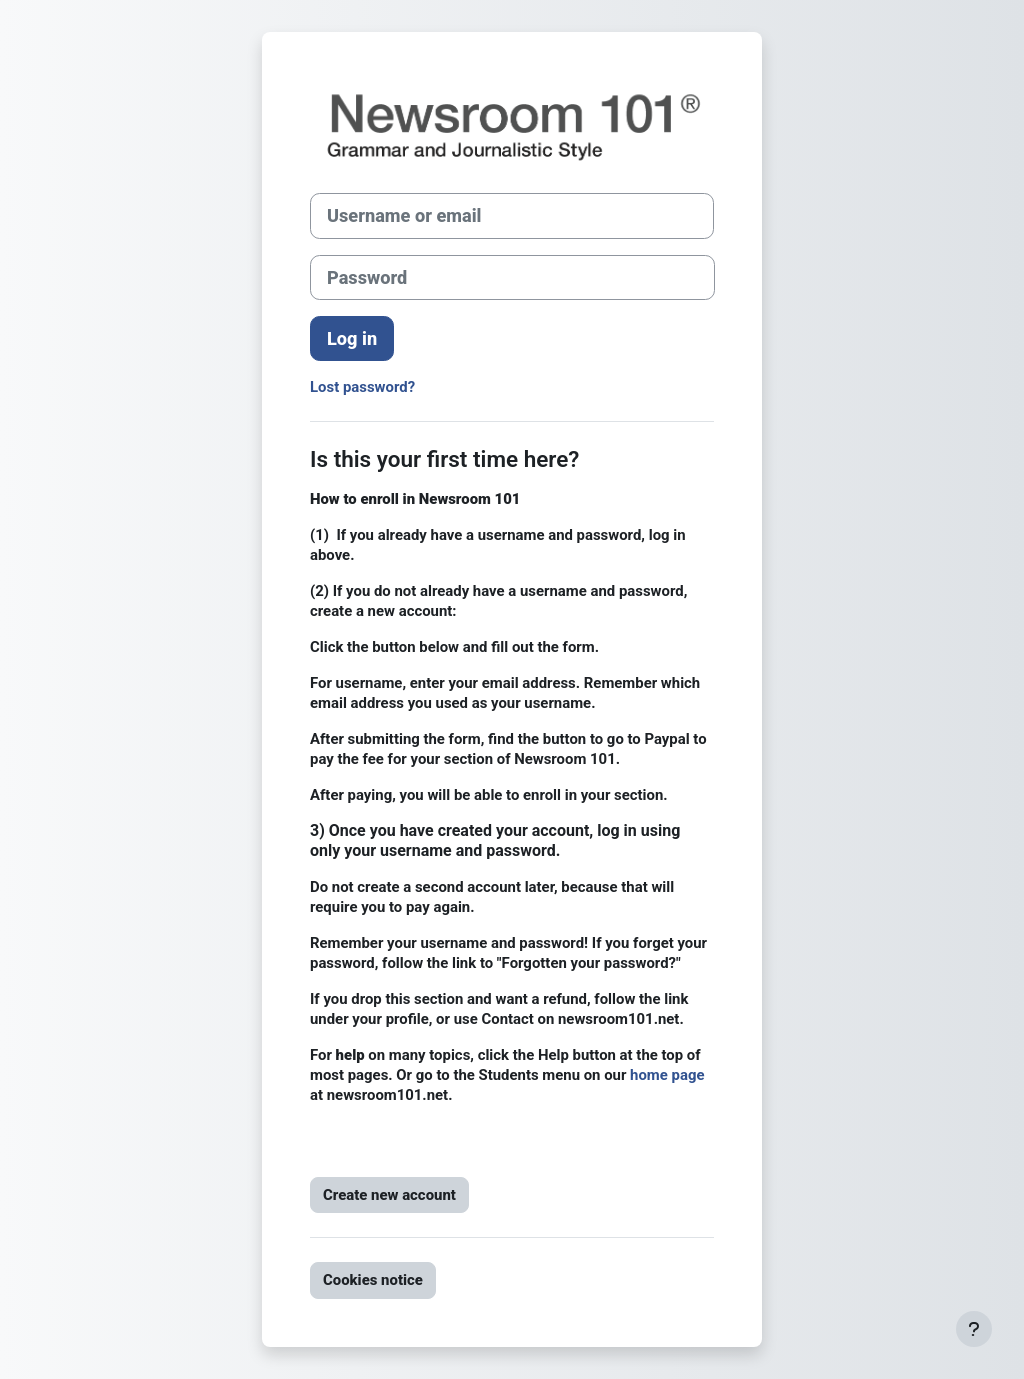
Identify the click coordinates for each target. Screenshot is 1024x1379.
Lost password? (362, 387)
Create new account (389, 1195)
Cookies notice (373, 1280)
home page (667, 1075)
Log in (352, 338)
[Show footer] (974, 1329)
